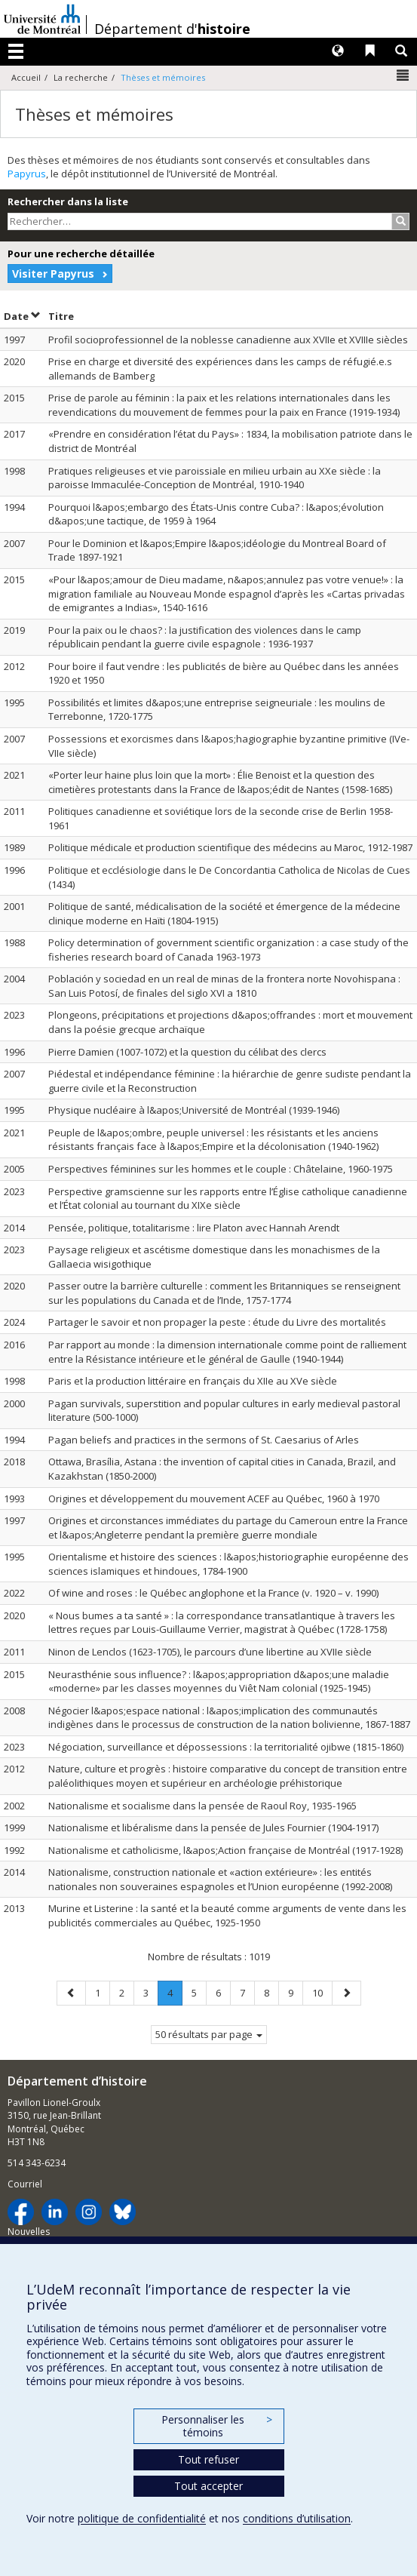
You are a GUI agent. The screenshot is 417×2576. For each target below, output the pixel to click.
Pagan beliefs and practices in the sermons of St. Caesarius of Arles (203, 1439)
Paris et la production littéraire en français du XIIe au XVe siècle (192, 1381)
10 (322, 1992)
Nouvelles (29, 2231)
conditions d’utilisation (297, 2518)
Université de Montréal (42, 19)
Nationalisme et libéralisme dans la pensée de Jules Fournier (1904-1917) (213, 1827)
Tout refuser (208, 2459)
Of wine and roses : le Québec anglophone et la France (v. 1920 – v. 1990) (213, 1593)
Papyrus (27, 173)
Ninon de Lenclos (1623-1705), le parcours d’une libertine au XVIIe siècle (210, 1651)
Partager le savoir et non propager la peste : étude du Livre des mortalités (217, 1322)
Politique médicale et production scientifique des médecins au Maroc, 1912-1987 (230, 847)
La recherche (81, 77)
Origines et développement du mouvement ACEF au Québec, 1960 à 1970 (213, 1498)
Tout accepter (208, 2486)
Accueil (26, 77)
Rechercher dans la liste (68, 201)
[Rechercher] (400, 221)
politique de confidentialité (142, 2518)
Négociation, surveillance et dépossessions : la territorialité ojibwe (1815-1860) (225, 1747)
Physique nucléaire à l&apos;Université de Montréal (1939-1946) (193, 1110)
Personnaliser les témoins (216, 2426)
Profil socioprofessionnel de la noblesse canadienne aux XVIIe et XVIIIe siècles (228, 339)
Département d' (172, 28)
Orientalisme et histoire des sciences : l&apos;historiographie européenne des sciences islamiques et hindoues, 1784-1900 (228, 1564)
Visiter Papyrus (53, 273)
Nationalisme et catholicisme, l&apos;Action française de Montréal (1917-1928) (225, 1850)
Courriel (25, 2184)
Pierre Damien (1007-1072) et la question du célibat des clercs (187, 1052)
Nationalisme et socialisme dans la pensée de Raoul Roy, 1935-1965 (202, 1805)
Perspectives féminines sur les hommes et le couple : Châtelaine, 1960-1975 (220, 1169)
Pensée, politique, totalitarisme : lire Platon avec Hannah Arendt (193, 1227)
